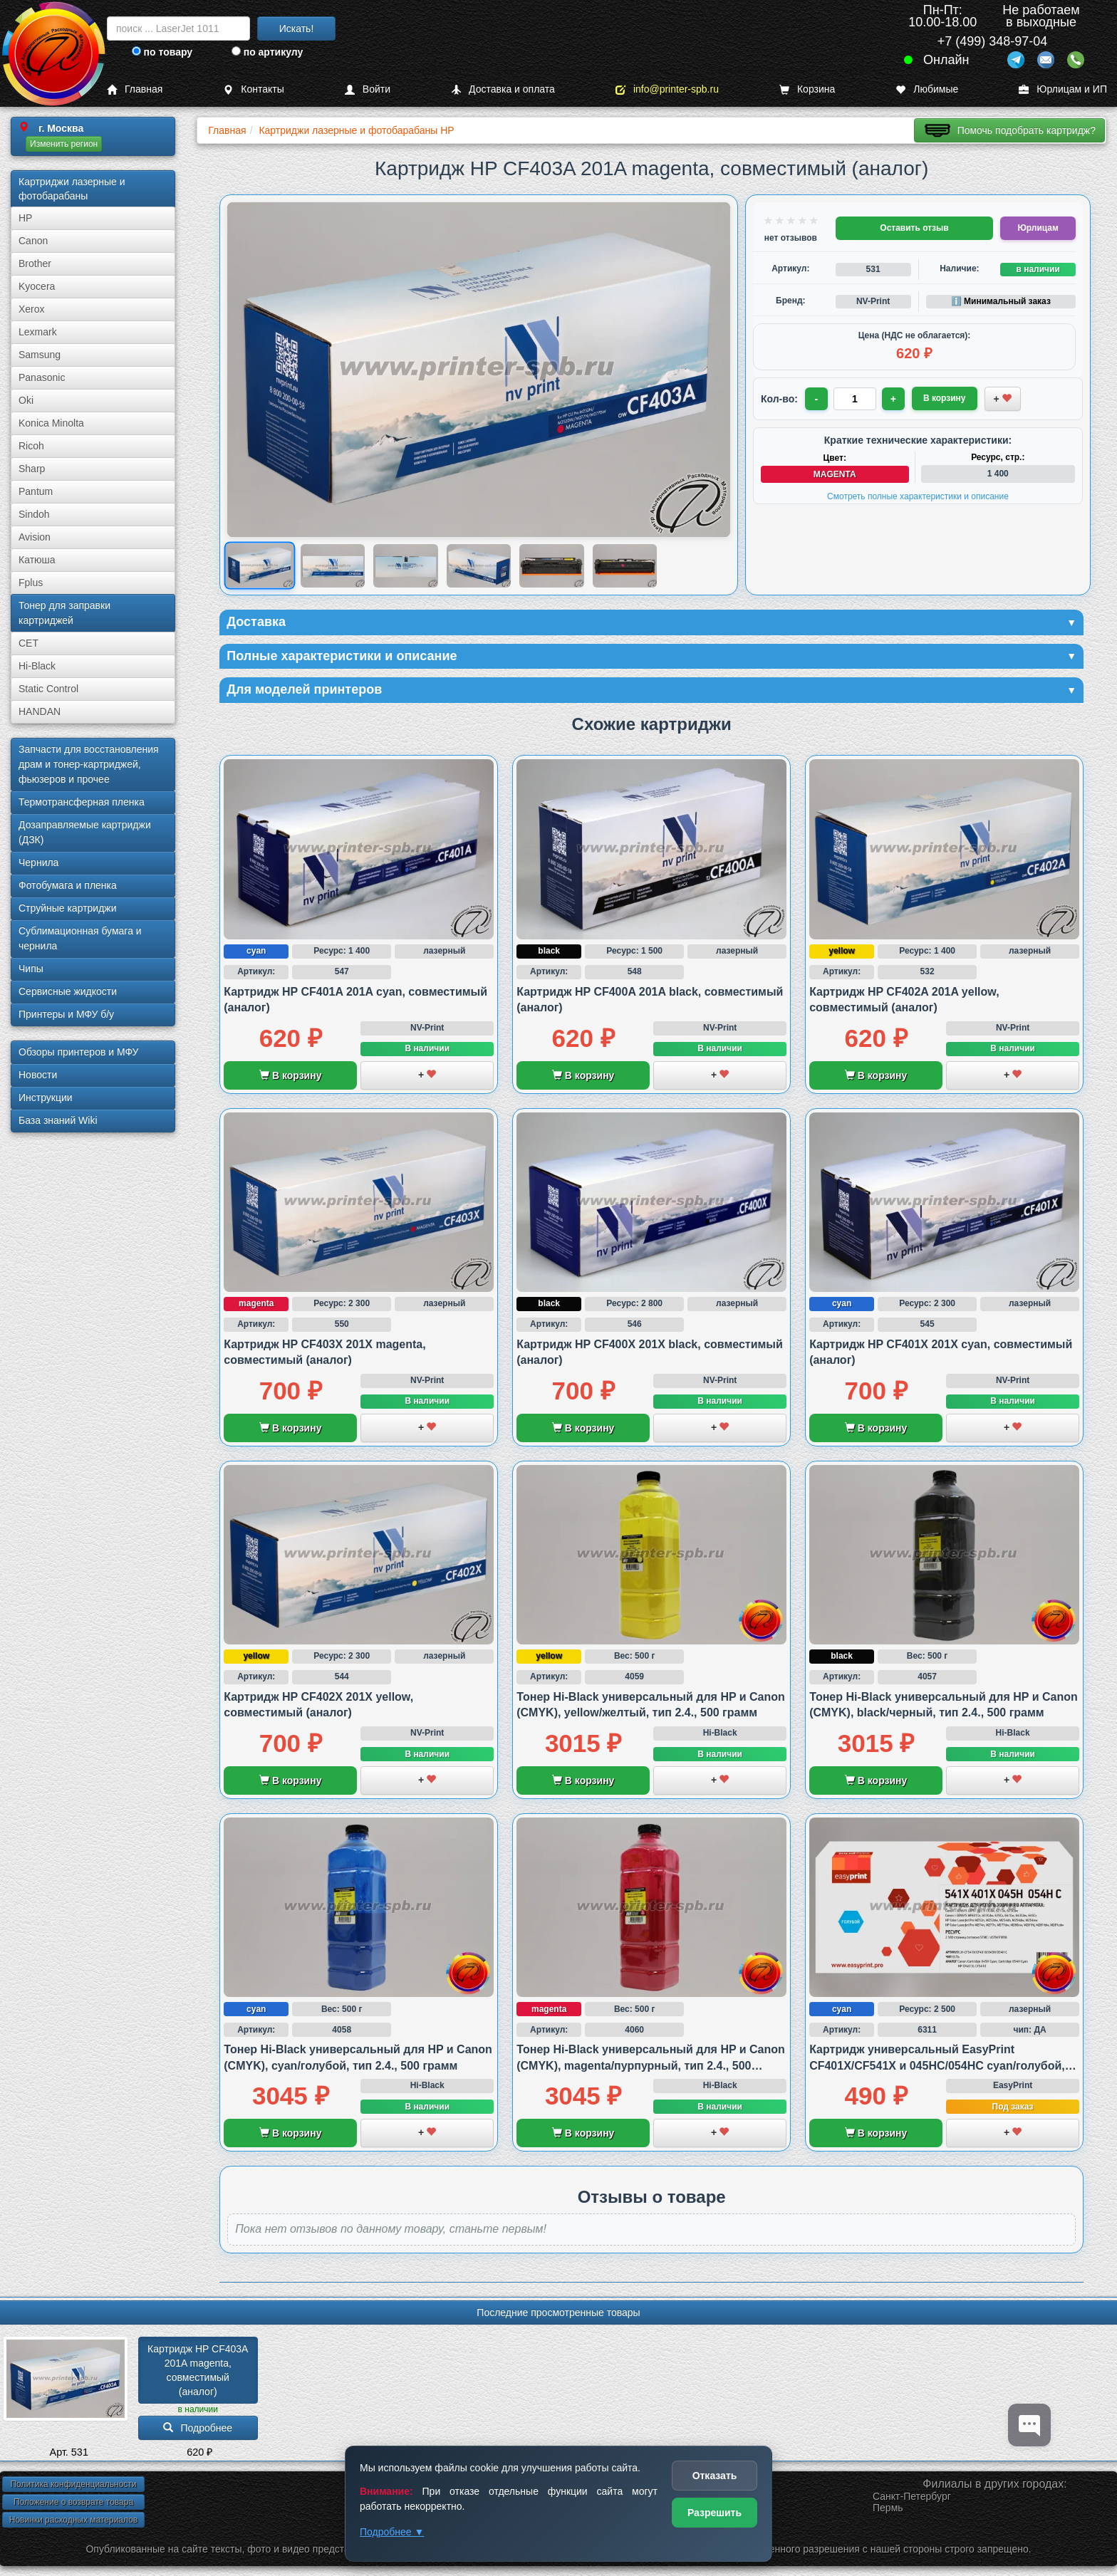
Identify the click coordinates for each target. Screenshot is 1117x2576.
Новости (38, 1074)
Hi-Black (37, 666)
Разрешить (714, 2512)
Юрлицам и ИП (1063, 89)
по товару (162, 52)
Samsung (40, 354)
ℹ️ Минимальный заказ (1001, 301)
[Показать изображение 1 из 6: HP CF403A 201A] (259, 565)
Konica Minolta (51, 423)
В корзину (290, 1075)
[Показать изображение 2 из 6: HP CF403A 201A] (333, 565)
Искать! (296, 28)
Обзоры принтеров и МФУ (78, 1052)
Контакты (253, 89)
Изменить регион (64, 144)
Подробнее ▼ (392, 2532)
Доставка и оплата (503, 89)
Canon (33, 240)
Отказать (714, 2475)
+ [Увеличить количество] (893, 399)
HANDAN (40, 711)
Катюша (37, 559)
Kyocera (37, 286)
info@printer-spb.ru (667, 89)
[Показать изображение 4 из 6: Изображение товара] (479, 565)
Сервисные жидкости (68, 991)
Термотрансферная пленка (82, 802)
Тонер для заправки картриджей (64, 613)
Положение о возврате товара (73, 2502)
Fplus (31, 582)
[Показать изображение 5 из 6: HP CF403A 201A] (551, 565)
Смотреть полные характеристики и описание (918, 496)
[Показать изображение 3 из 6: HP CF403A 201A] (405, 565)
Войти (367, 89)
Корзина (807, 89)
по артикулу (267, 52)
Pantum (36, 491)
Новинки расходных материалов (73, 2520)
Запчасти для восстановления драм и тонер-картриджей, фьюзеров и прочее (89, 764)
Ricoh (31, 446)
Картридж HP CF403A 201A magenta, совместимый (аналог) (199, 2370)
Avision (35, 537)
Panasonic (42, 377)
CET (28, 643)
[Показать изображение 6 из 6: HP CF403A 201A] (625, 565)
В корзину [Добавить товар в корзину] (944, 398)
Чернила (38, 862)
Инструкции (46, 1097)
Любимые (926, 89)
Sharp (32, 468)
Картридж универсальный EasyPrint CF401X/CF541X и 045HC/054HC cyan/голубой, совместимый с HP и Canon (937, 2065)
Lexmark (38, 332)
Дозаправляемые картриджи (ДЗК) (85, 832)
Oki (26, 400)
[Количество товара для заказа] (854, 398)
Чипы (31, 968)
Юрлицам (1037, 228)
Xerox (32, 309)
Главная (134, 89)
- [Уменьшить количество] (817, 399)
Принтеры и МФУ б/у (66, 1014)
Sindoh (34, 514)
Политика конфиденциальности (73, 2484)
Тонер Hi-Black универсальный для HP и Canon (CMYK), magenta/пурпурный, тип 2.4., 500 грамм (650, 2065)
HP (25, 218)
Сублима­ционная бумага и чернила (80, 938)
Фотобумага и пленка (68, 885)
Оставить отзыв (914, 228)
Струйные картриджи (68, 908)
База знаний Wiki (58, 1120)
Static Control (48, 688)
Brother (35, 263)
